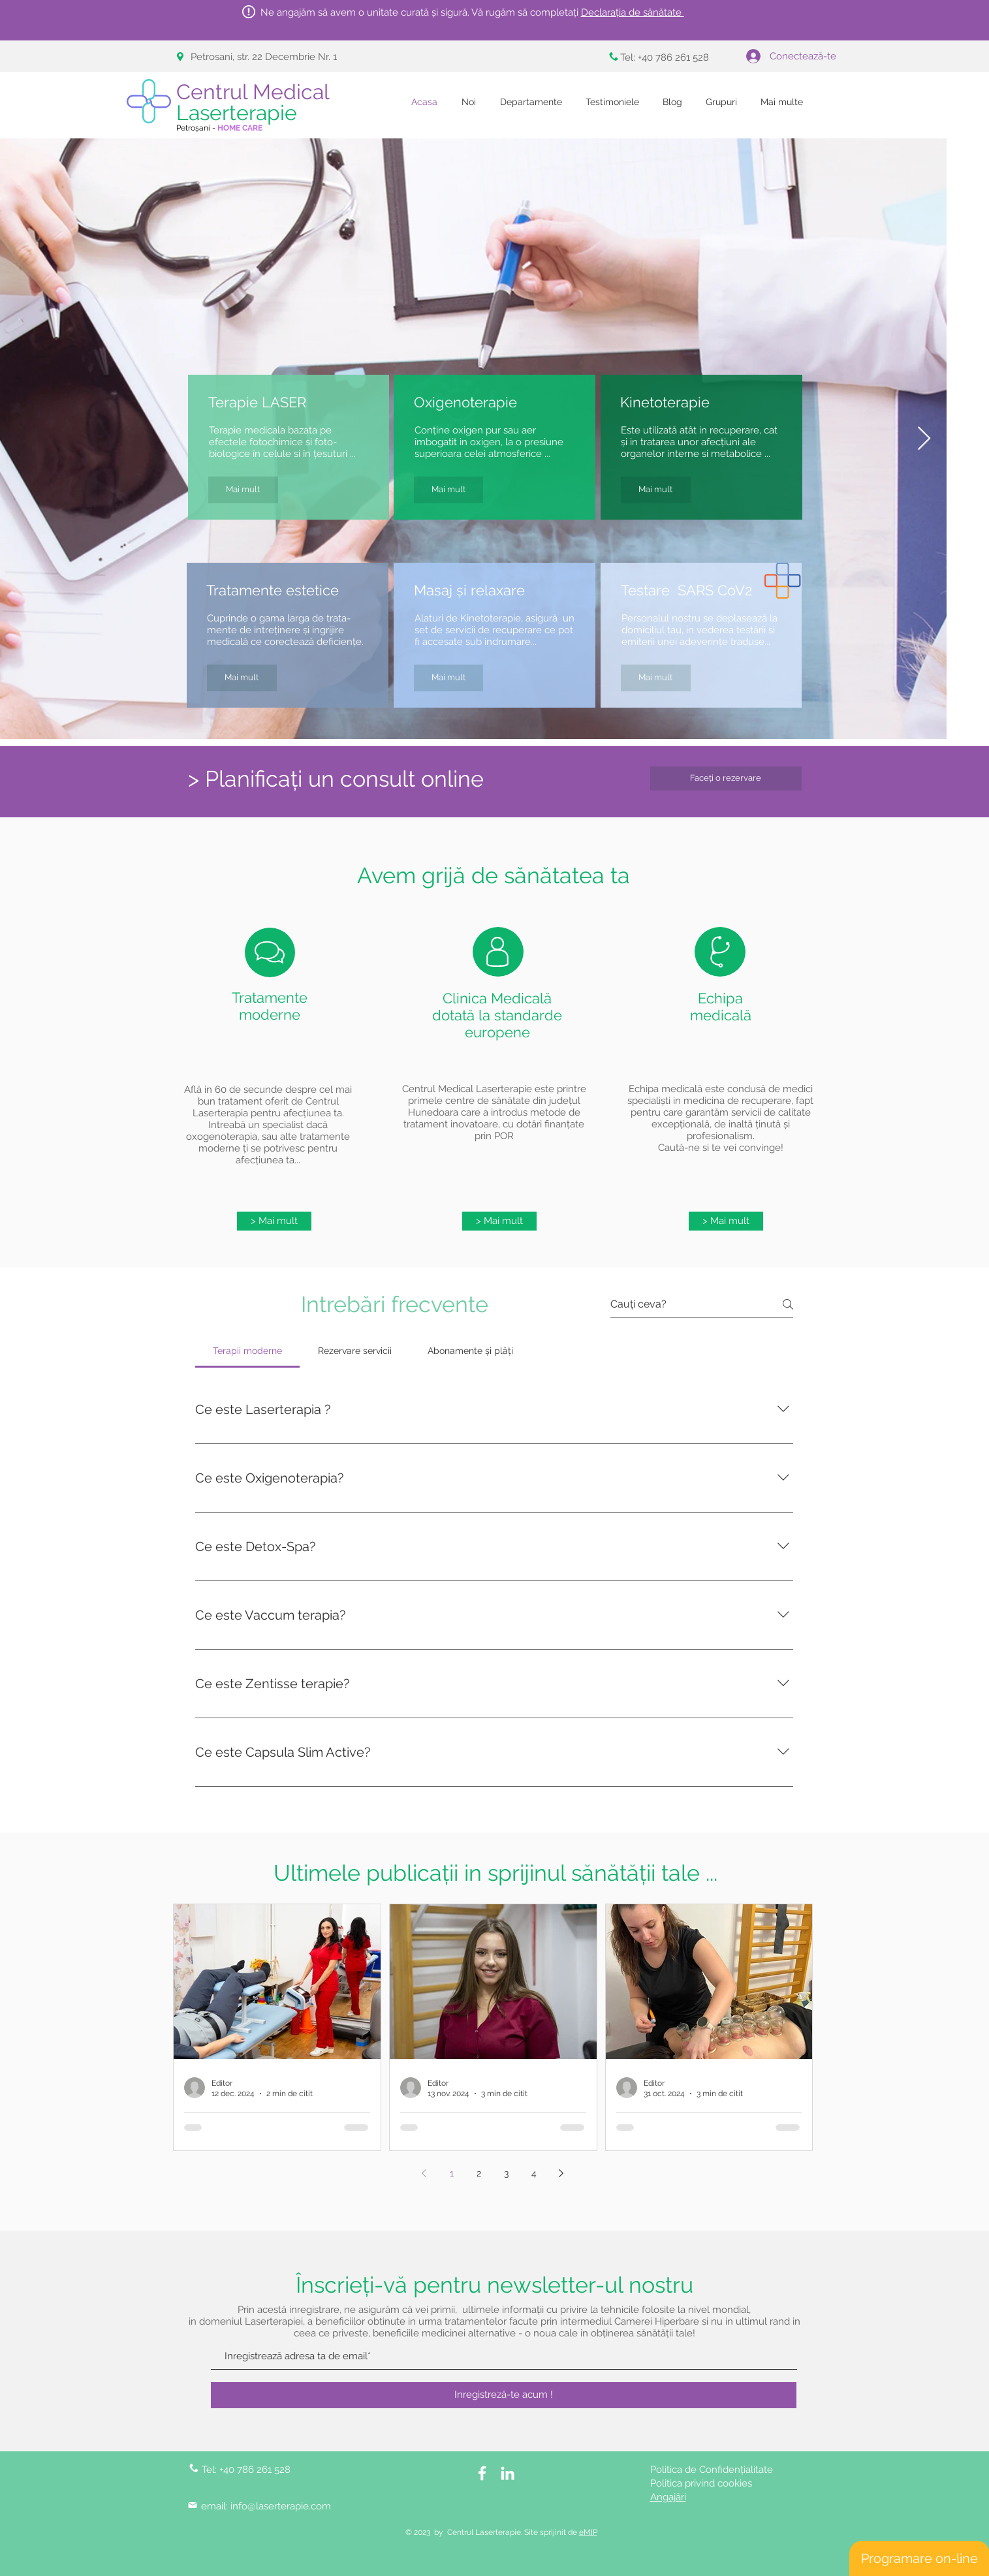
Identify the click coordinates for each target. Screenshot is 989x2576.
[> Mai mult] (274, 1221)
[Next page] (561, 2173)
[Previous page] (424, 2173)
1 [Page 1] (452, 2173)
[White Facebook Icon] (482, 2473)
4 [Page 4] (534, 2173)
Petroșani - (219, 128)
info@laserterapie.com (280, 2506)
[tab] (247, 1351)
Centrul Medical (255, 102)
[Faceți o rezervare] (726, 778)
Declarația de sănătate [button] (632, 12)
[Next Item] (924, 439)
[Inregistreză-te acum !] (503, 2395)
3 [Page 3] (506, 2173)
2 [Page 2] (479, 2173)
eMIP (588, 2532)
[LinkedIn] (507, 2473)
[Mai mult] (243, 490)
